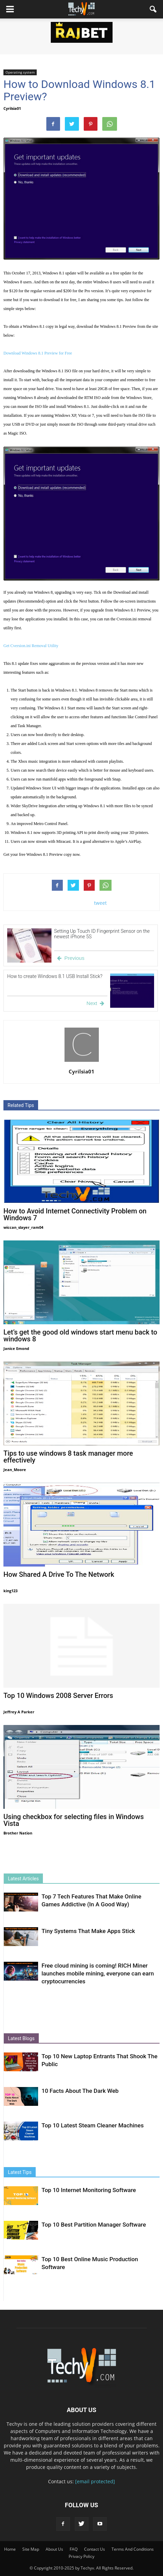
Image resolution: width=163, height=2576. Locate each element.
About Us (54, 2549)
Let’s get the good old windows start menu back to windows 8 (80, 1335)
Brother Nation (17, 1833)
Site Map (30, 2549)
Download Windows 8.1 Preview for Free (37, 353)
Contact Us (94, 2549)
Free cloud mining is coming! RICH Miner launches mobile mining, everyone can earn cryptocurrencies (98, 1973)
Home (10, 2549)
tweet (100, 903)
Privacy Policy (81, 2556)
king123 (10, 1590)
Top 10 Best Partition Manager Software (94, 2224)
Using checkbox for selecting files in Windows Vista (73, 1820)
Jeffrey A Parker (18, 1711)
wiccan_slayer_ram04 (23, 1227)
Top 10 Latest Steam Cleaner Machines (93, 2125)
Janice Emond (16, 1348)
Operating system (20, 72)
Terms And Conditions (133, 2549)
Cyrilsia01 (12, 108)
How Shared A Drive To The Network (58, 1574)
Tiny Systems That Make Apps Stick (88, 1931)
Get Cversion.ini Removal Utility (30, 645)
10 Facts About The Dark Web (80, 2090)
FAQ (74, 2549)
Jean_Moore (14, 1469)
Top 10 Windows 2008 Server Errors (58, 1695)
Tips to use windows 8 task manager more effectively (68, 1456)
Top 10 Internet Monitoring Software (89, 2190)
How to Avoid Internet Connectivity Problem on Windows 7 (75, 1214)
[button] (153, 9)
